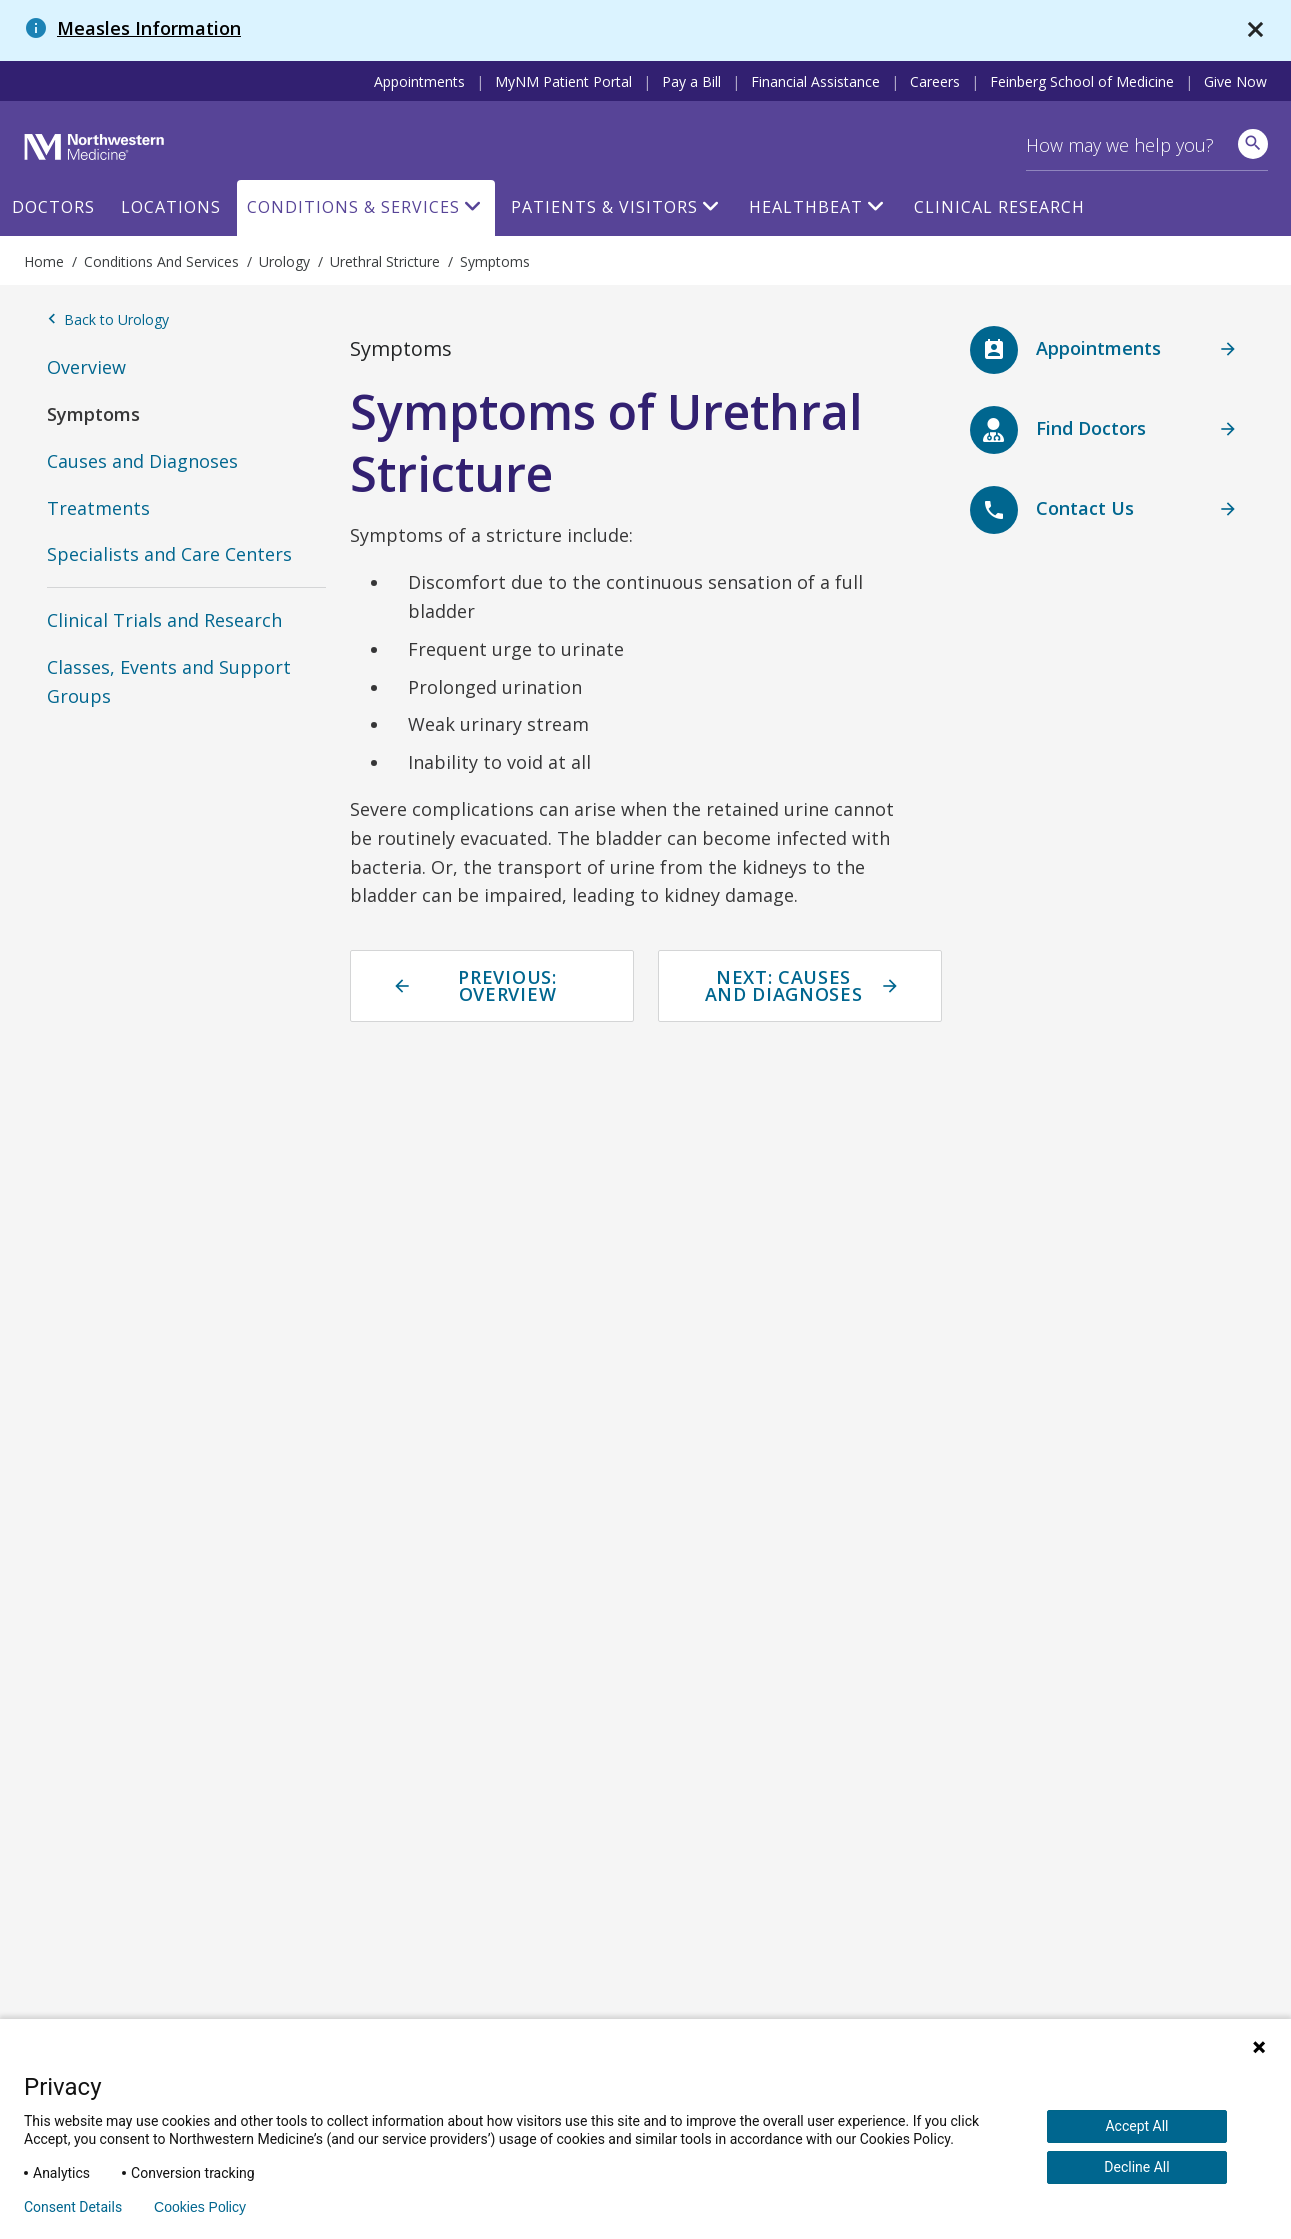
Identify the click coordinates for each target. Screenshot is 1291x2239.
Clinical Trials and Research (164, 620)
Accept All (1136, 2126)
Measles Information (149, 28)
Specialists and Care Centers (169, 554)
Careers (935, 81)
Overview (86, 367)
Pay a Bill (691, 81)
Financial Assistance (815, 81)
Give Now (1235, 81)
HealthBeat (806, 207)
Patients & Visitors (604, 207)
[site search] (1253, 144)
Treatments (98, 508)
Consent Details (73, 2207)
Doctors (53, 207)
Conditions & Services (353, 207)
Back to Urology (108, 320)
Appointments (419, 81)
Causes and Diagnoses (142, 461)
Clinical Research (999, 207)
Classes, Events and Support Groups (169, 681)
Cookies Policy (200, 2207)
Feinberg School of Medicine (1082, 81)
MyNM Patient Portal (563, 81)
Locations (171, 207)
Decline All (1136, 2167)
